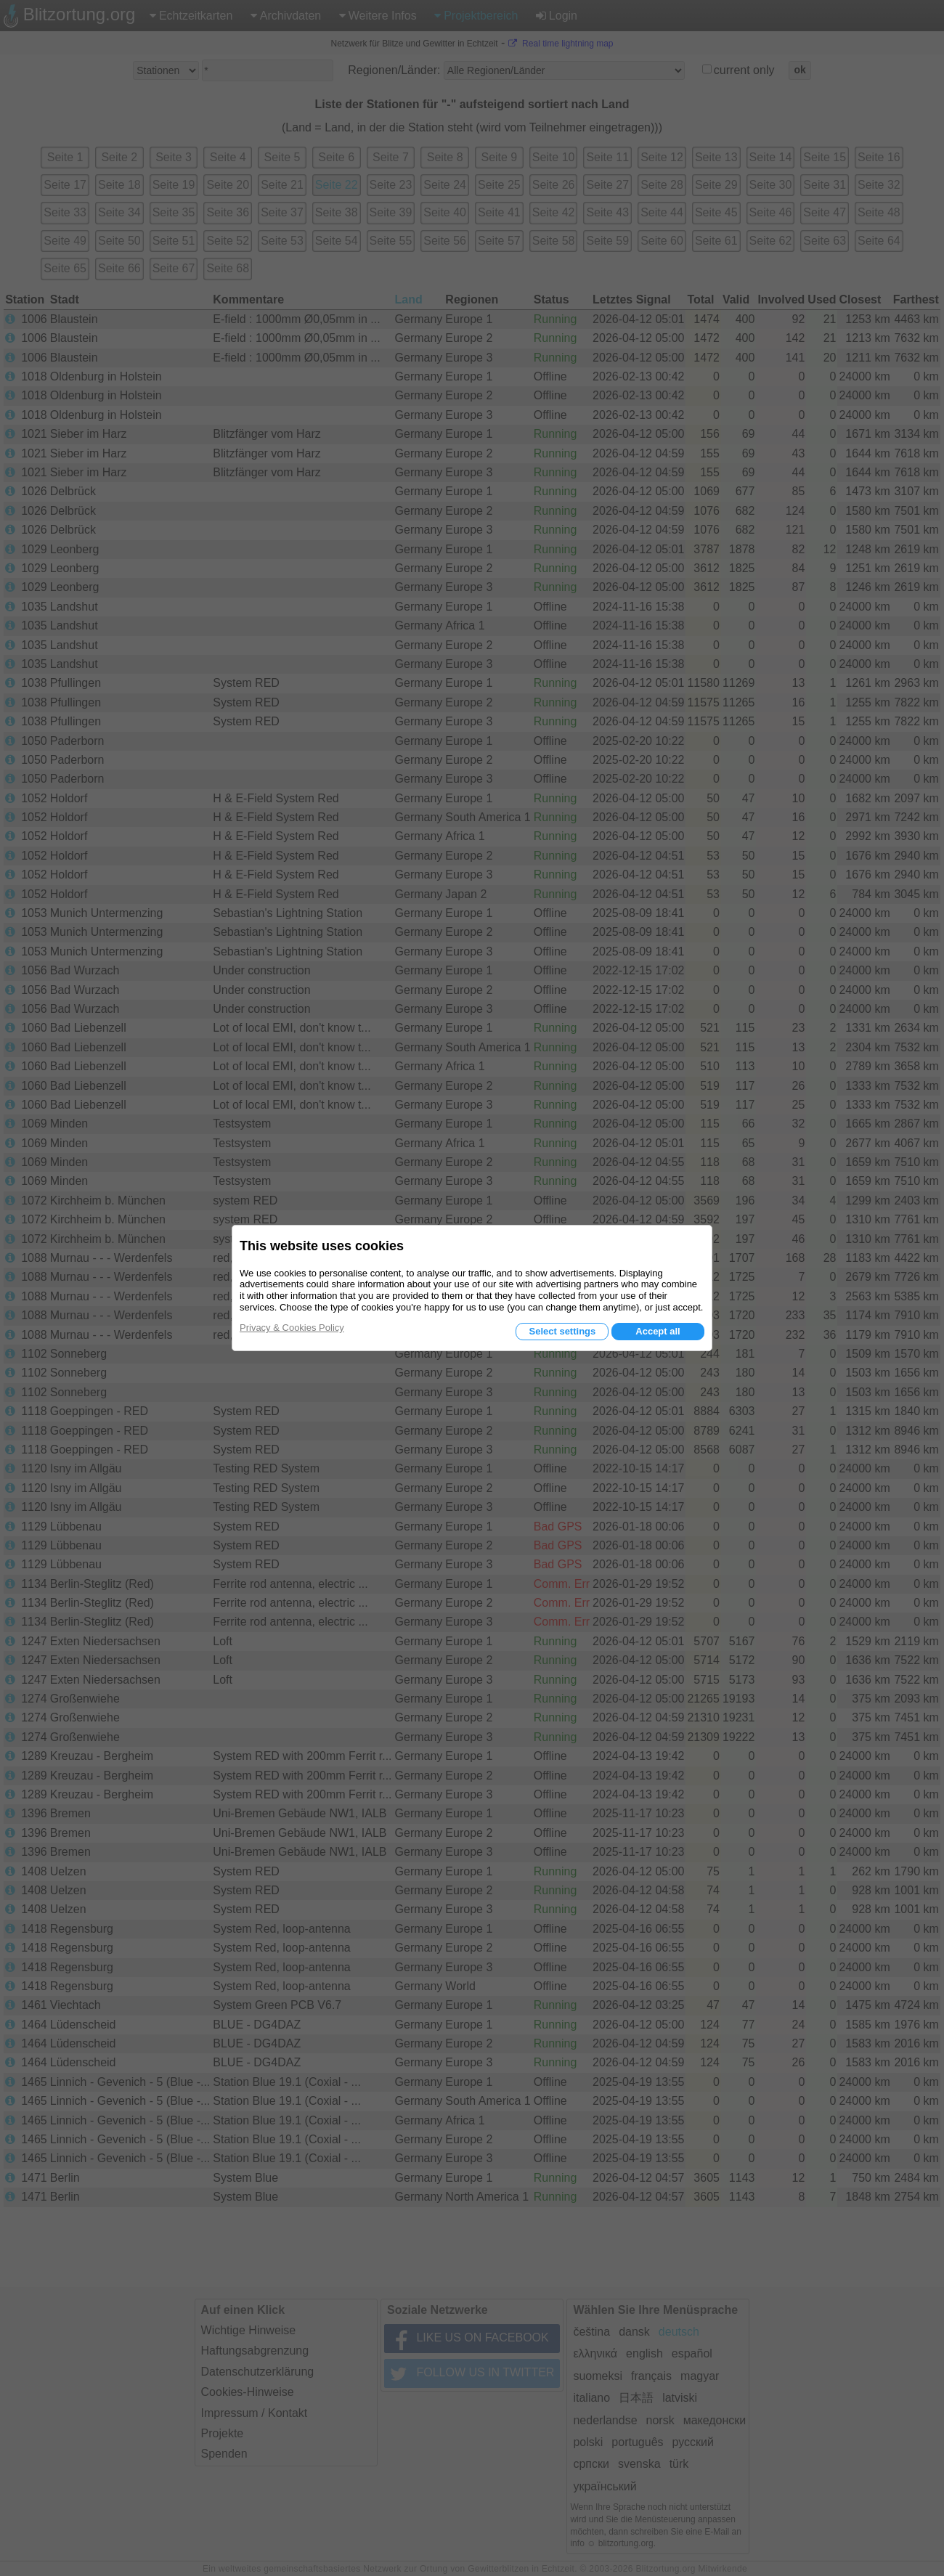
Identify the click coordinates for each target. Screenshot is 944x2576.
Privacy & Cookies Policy (292, 1327)
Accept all (657, 1331)
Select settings (562, 1331)
